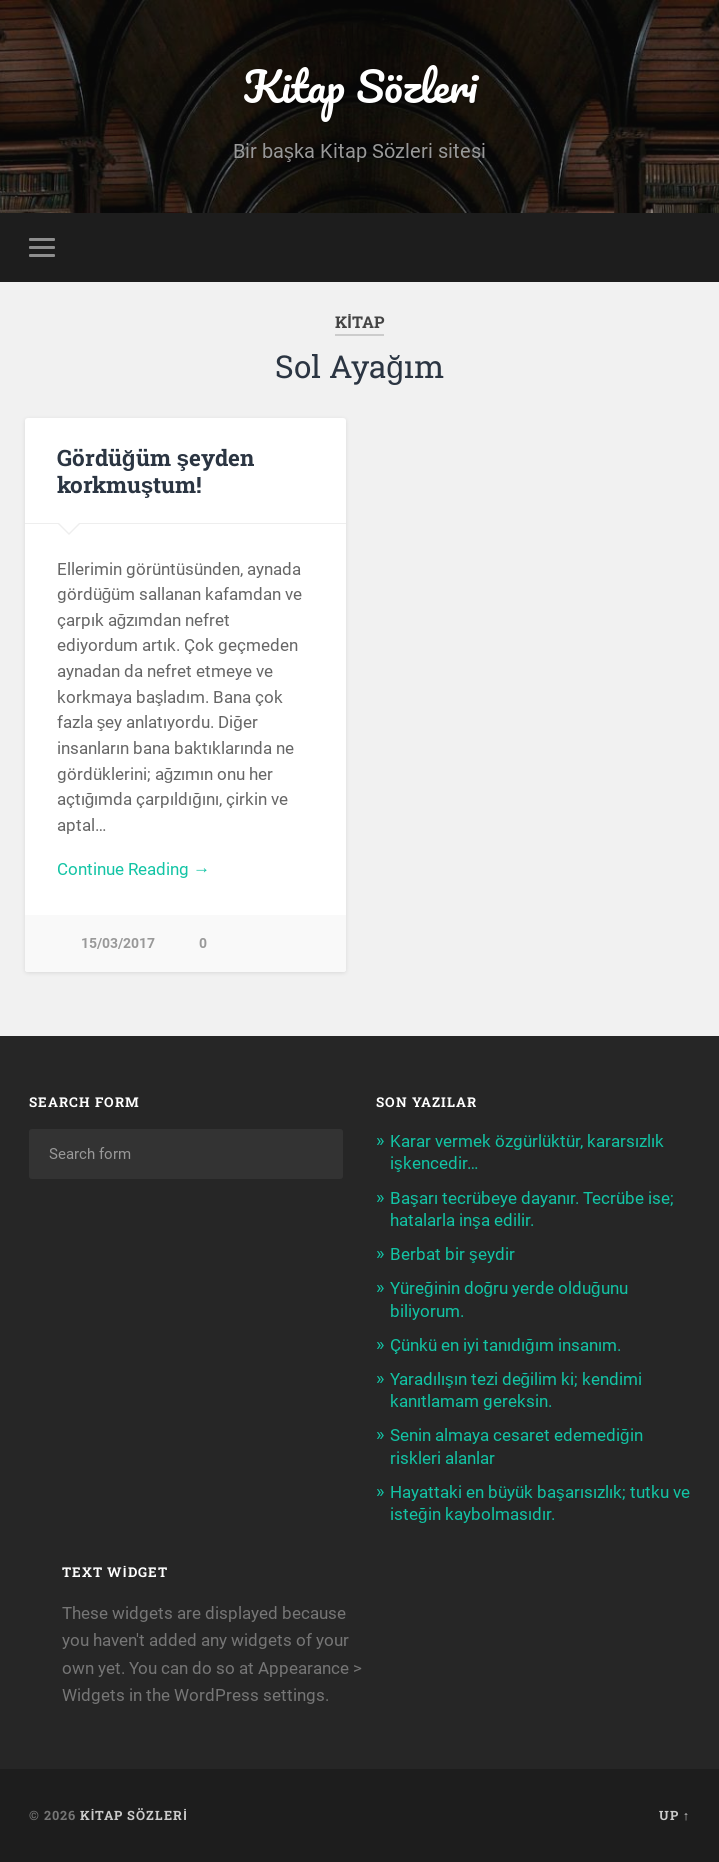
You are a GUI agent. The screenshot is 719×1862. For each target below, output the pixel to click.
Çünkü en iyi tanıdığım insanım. (505, 1345)
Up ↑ (674, 1815)
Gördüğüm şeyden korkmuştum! (155, 470)
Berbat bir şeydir (452, 1254)
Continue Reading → (133, 869)
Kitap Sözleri (360, 85)
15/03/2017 (118, 943)
